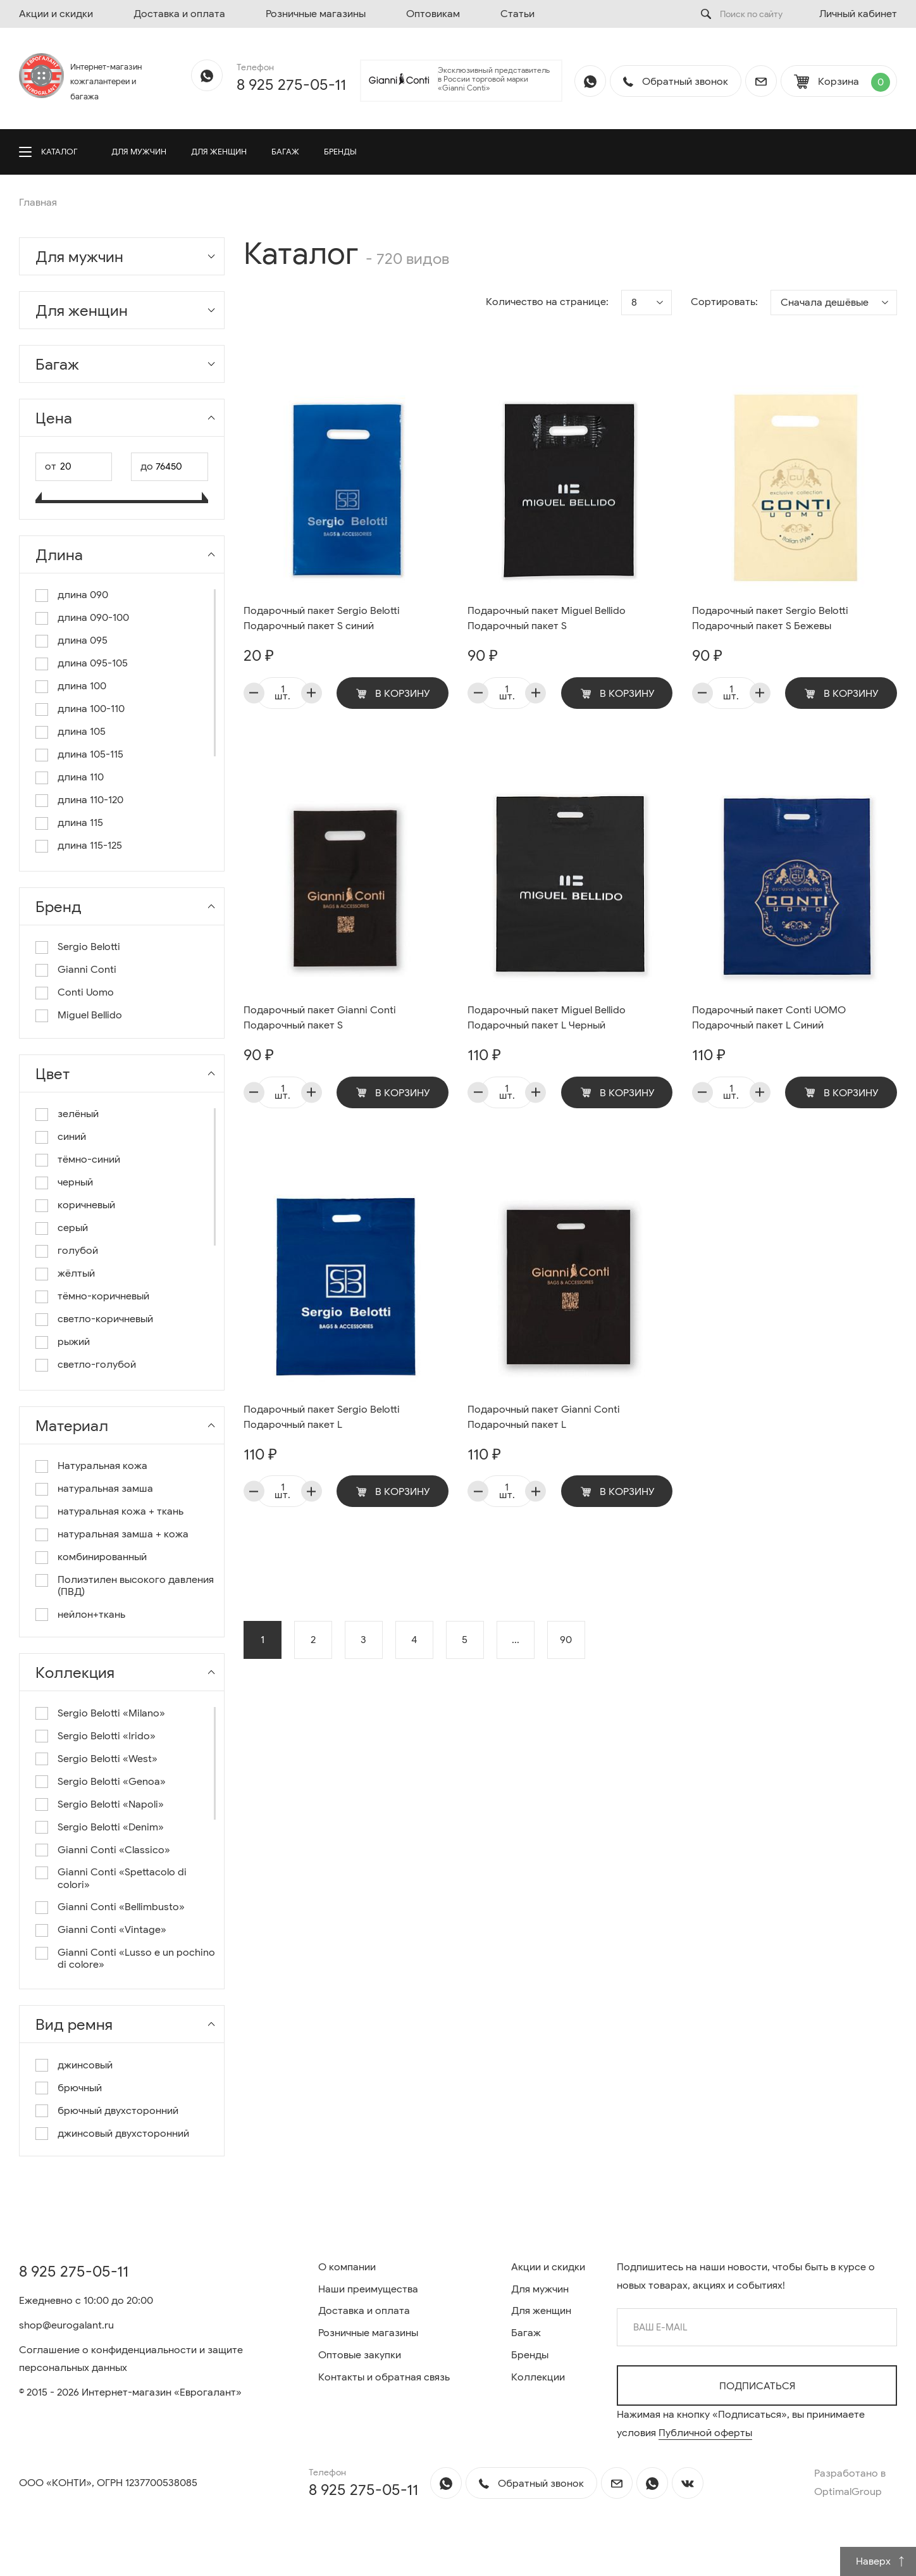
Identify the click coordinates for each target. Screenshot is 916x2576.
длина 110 (81, 778)
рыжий (74, 1342)
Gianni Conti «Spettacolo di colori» (122, 1878)
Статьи (517, 14)
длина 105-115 (90, 755)
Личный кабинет (858, 14)
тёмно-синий (89, 1160)
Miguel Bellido (90, 1016)
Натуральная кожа (102, 1466)
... (515, 1640)
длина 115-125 (90, 846)
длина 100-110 (91, 709)
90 (566, 1640)
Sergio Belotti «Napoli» (111, 1805)
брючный (80, 2088)
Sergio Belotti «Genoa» (112, 1782)
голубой (78, 1251)
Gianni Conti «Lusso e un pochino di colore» (136, 1959)
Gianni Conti (87, 970)
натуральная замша (105, 1489)
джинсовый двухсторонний (123, 2134)
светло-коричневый (105, 1319)
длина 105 (82, 732)
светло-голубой (97, 1365)
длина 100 (82, 686)
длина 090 (83, 595)
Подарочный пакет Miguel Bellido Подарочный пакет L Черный (546, 1018)
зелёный (78, 1114)
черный (75, 1183)
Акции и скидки (56, 14)
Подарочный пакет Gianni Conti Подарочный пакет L (543, 1417)
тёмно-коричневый (103, 1297)
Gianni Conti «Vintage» (112, 1930)
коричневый (86, 1205)
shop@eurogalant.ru (66, 2325)
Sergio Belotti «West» (108, 1759)
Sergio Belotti (89, 947)
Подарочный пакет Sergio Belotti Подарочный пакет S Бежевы (770, 618)
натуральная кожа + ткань (120, 1512)
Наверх (881, 2561)
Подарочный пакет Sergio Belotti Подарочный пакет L (322, 1417)
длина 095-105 (93, 664)
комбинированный (102, 1557)
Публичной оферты (705, 2433)
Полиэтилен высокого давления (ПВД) (136, 1586)
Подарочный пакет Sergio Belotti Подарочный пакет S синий (322, 618)
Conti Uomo (86, 993)
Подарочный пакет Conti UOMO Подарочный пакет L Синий (769, 1018)
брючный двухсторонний (118, 2111)
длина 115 (80, 823)
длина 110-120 (90, 800)
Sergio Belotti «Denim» (111, 1828)
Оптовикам (433, 14)
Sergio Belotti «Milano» (111, 1714)
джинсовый (85, 2066)
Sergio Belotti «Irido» (107, 1736)
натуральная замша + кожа (123, 1535)
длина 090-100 (93, 618)
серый (73, 1228)
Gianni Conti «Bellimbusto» (121, 1907)
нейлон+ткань (91, 1615)
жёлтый (76, 1274)
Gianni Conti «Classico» (114, 1850)
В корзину (393, 693)
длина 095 (83, 641)
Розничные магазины (316, 14)
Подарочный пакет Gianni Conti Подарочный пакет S (320, 1018)
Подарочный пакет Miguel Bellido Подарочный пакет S (546, 618)
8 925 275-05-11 (291, 84)
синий (72, 1137)
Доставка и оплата (179, 14)
